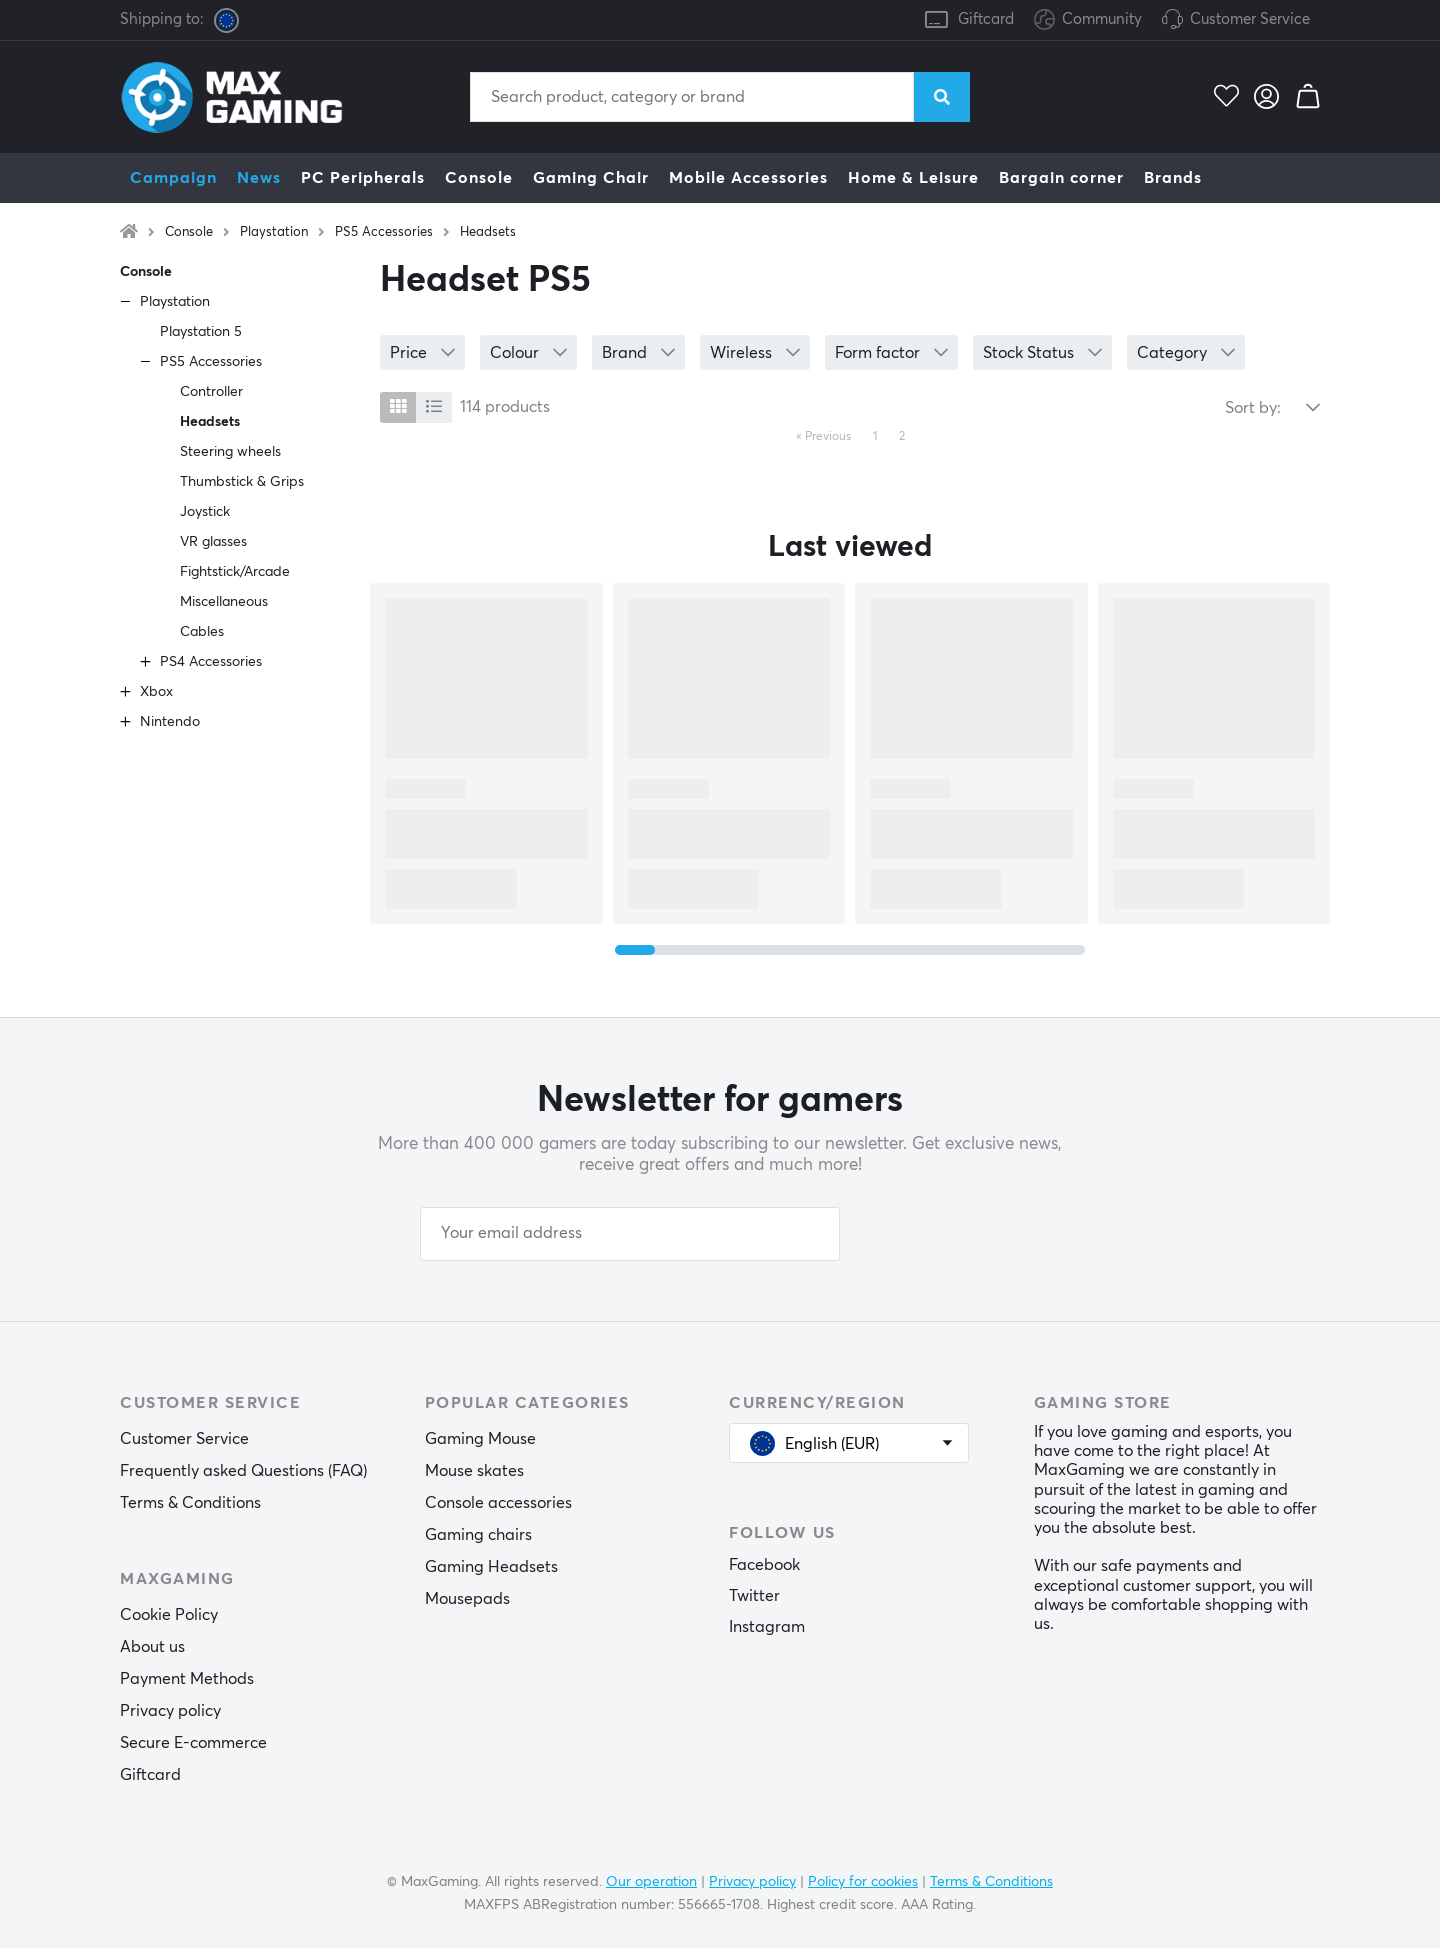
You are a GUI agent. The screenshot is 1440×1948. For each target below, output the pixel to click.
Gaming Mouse (480, 1439)
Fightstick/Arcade (235, 572)
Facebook (764, 1565)
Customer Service (1250, 19)
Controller (211, 392)
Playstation (274, 232)
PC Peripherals (363, 178)
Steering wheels (230, 452)
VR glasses (213, 542)
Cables (202, 632)
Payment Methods (187, 1679)
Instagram (767, 1627)
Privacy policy (170, 1711)
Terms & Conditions (190, 1503)
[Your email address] (630, 1234)
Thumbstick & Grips (242, 482)
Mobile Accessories (748, 178)
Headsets (488, 232)
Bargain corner (1061, 178)
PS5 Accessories (384, 232)
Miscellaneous (224, 602)
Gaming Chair (591, 178)
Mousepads (467, 1599)
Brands (1173, 178)
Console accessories (498, 1503)
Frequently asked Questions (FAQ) (243, 1471)
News (259, 178)
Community (1088, 20)
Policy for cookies (863, 1882)
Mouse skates (474, 1471)
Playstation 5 (201, 332)
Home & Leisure (913, 178)
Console (479, 178)
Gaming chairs (478, 1535)
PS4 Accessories (211, 662)
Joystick (205, 512)
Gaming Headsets (491, 1567)
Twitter (754, 1596)
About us (152, 1647)
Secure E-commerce (193, 1743)
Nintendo (170, 722)
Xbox (156, 692)
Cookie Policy (169, 1615)
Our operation (651, 1882)
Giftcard (986, 19)
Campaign (173, 178)
